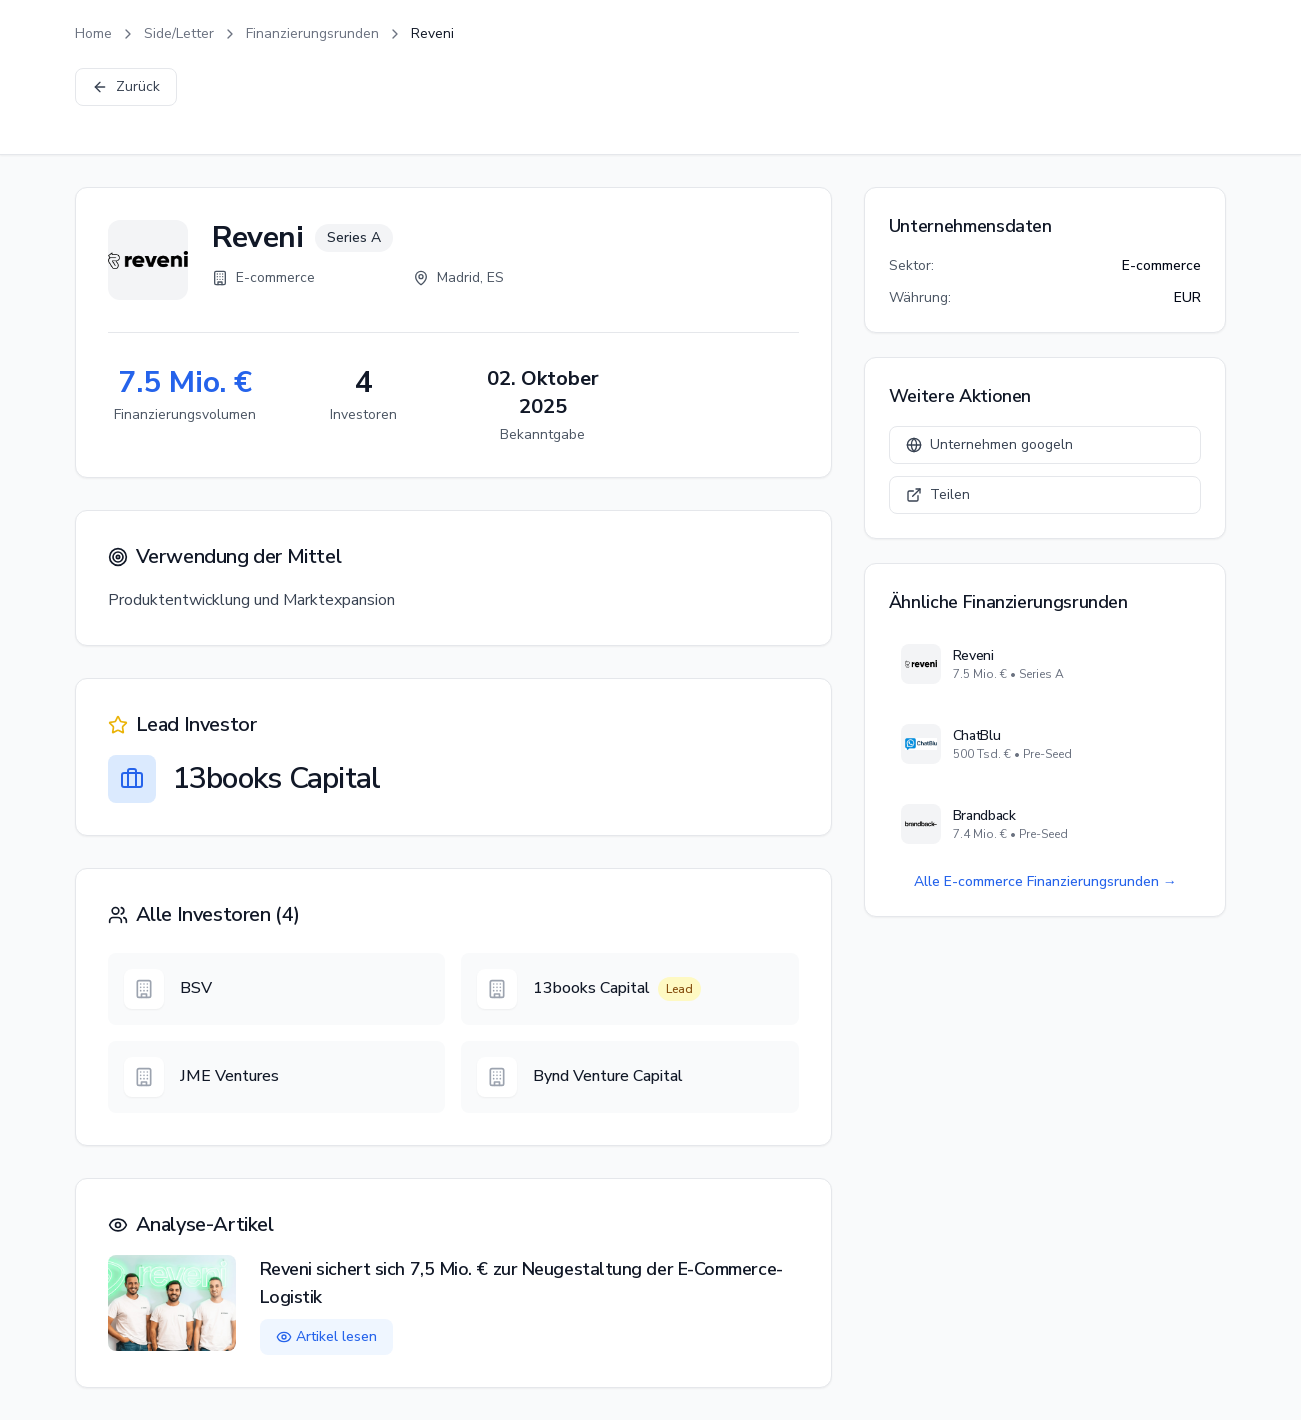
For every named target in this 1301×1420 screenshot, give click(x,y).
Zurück (126, 86)
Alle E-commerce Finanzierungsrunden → (1045, 881)
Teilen (938, 494)
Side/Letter (179, 33)
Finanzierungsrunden (312, 33)
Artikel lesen (326, 1336)
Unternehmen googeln (989, 444)
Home (93, 33)
